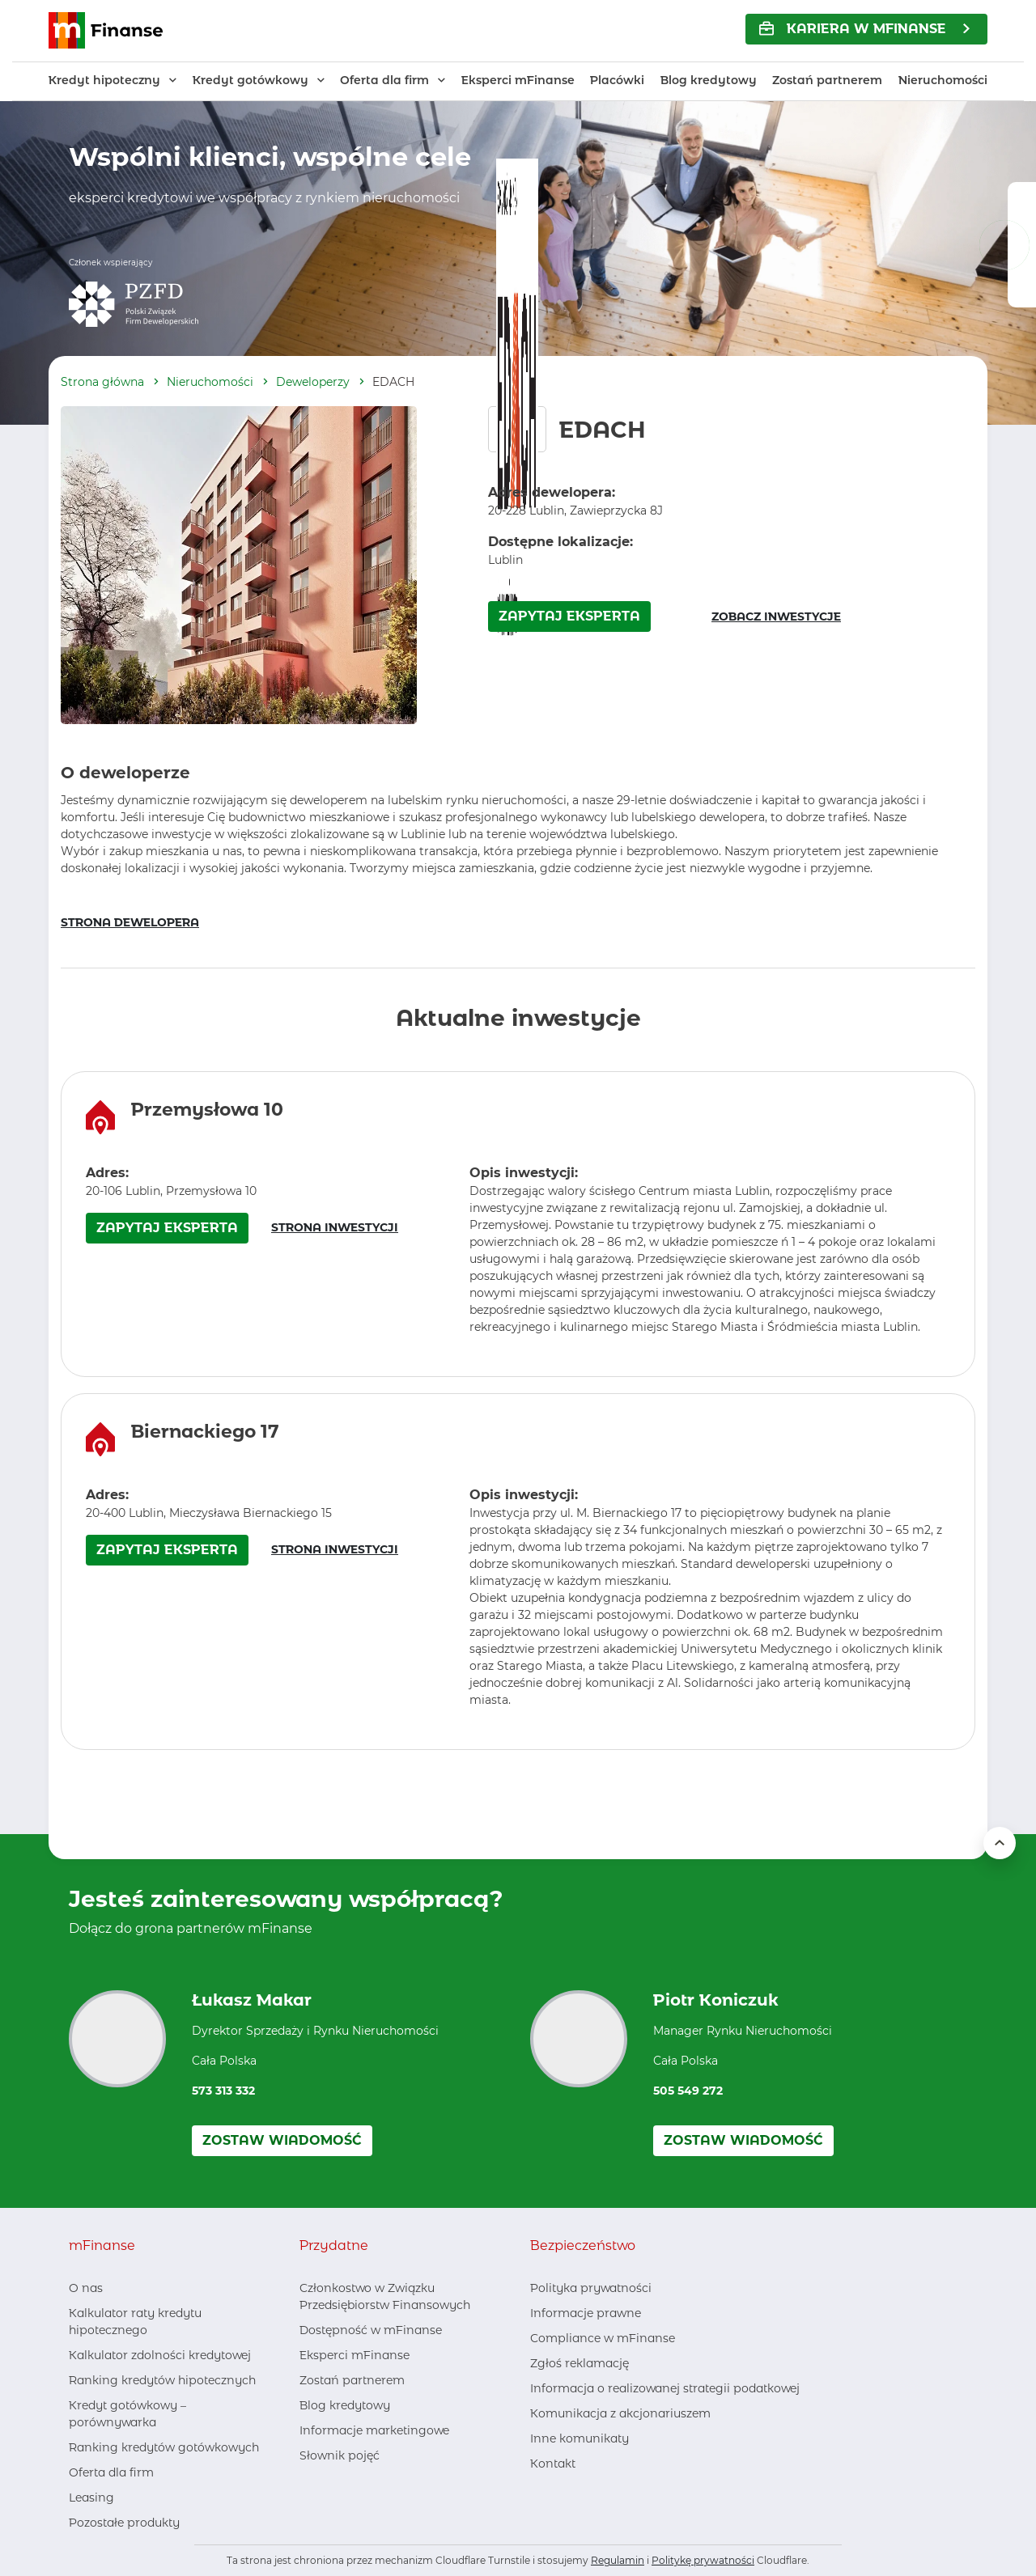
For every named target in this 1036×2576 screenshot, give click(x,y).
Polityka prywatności (591, 2288)
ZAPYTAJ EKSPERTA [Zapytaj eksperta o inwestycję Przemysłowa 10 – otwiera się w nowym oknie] (167, 1227)
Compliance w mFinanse (602, 2338)
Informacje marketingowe (374, 2430)
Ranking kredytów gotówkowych (164, 2447)
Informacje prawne (585, 2313)
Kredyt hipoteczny (104, 80)
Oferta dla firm (384, 80)
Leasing (91, 2497)
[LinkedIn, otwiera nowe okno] (337, 2487)
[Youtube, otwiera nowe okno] (364, 2487)
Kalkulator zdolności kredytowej (160, 2355)
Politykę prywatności (703, 2560)
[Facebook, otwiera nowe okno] (310, 2487)
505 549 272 (688, 2090)
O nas (86, 2288)
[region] (518, 1224)
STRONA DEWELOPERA (130, 922)
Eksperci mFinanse (518, 80)
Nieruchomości (942, 80)
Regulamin (617, 2560)
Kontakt (552, 2463)
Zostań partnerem (827, 80)
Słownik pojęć (339, 2455)
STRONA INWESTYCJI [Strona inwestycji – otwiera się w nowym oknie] (334, 1227)
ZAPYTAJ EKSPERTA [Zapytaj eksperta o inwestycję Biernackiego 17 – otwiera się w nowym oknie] (167, 1549)
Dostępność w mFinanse (370, 2330)
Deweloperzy (313, 382)
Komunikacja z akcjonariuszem (620, 2413)
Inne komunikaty (579, 2438)
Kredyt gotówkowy (250, 80)
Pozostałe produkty (124, 2522)
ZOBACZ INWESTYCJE (776, 616)
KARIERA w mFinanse (852, 28)
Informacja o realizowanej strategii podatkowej (665, 2388)
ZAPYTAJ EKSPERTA (569, 616)
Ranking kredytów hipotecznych (162, 2380)
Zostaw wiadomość (282, 2140)
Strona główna (102, 382)
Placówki (617, 80)
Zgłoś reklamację (579, 2363)
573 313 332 (223, 2090)
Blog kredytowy (708, 80)
